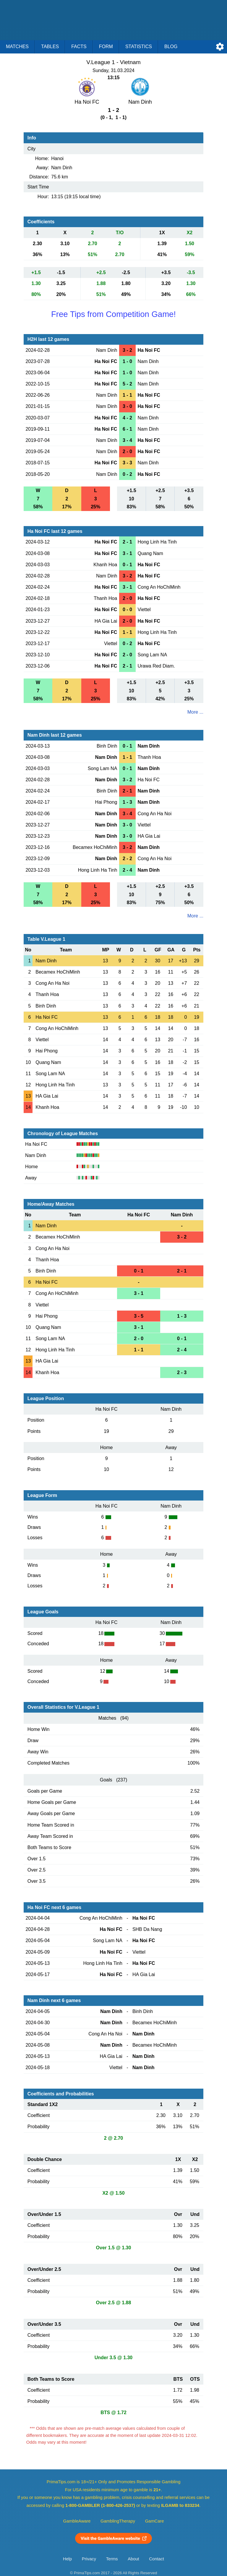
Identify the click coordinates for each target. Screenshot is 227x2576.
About (133, 2559)
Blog (170, 46)
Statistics (138, 46)
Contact (156, 2559)
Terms (112, 2559)
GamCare (154, 2521)
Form (106, 46)
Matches (17, 46)
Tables (50, 46)
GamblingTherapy (117, 2521)
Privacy (89, 2559)
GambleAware (77, 2521)
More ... (195, 712)
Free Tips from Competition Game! (113, 314)
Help (67, 2559)
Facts (79, 46)
